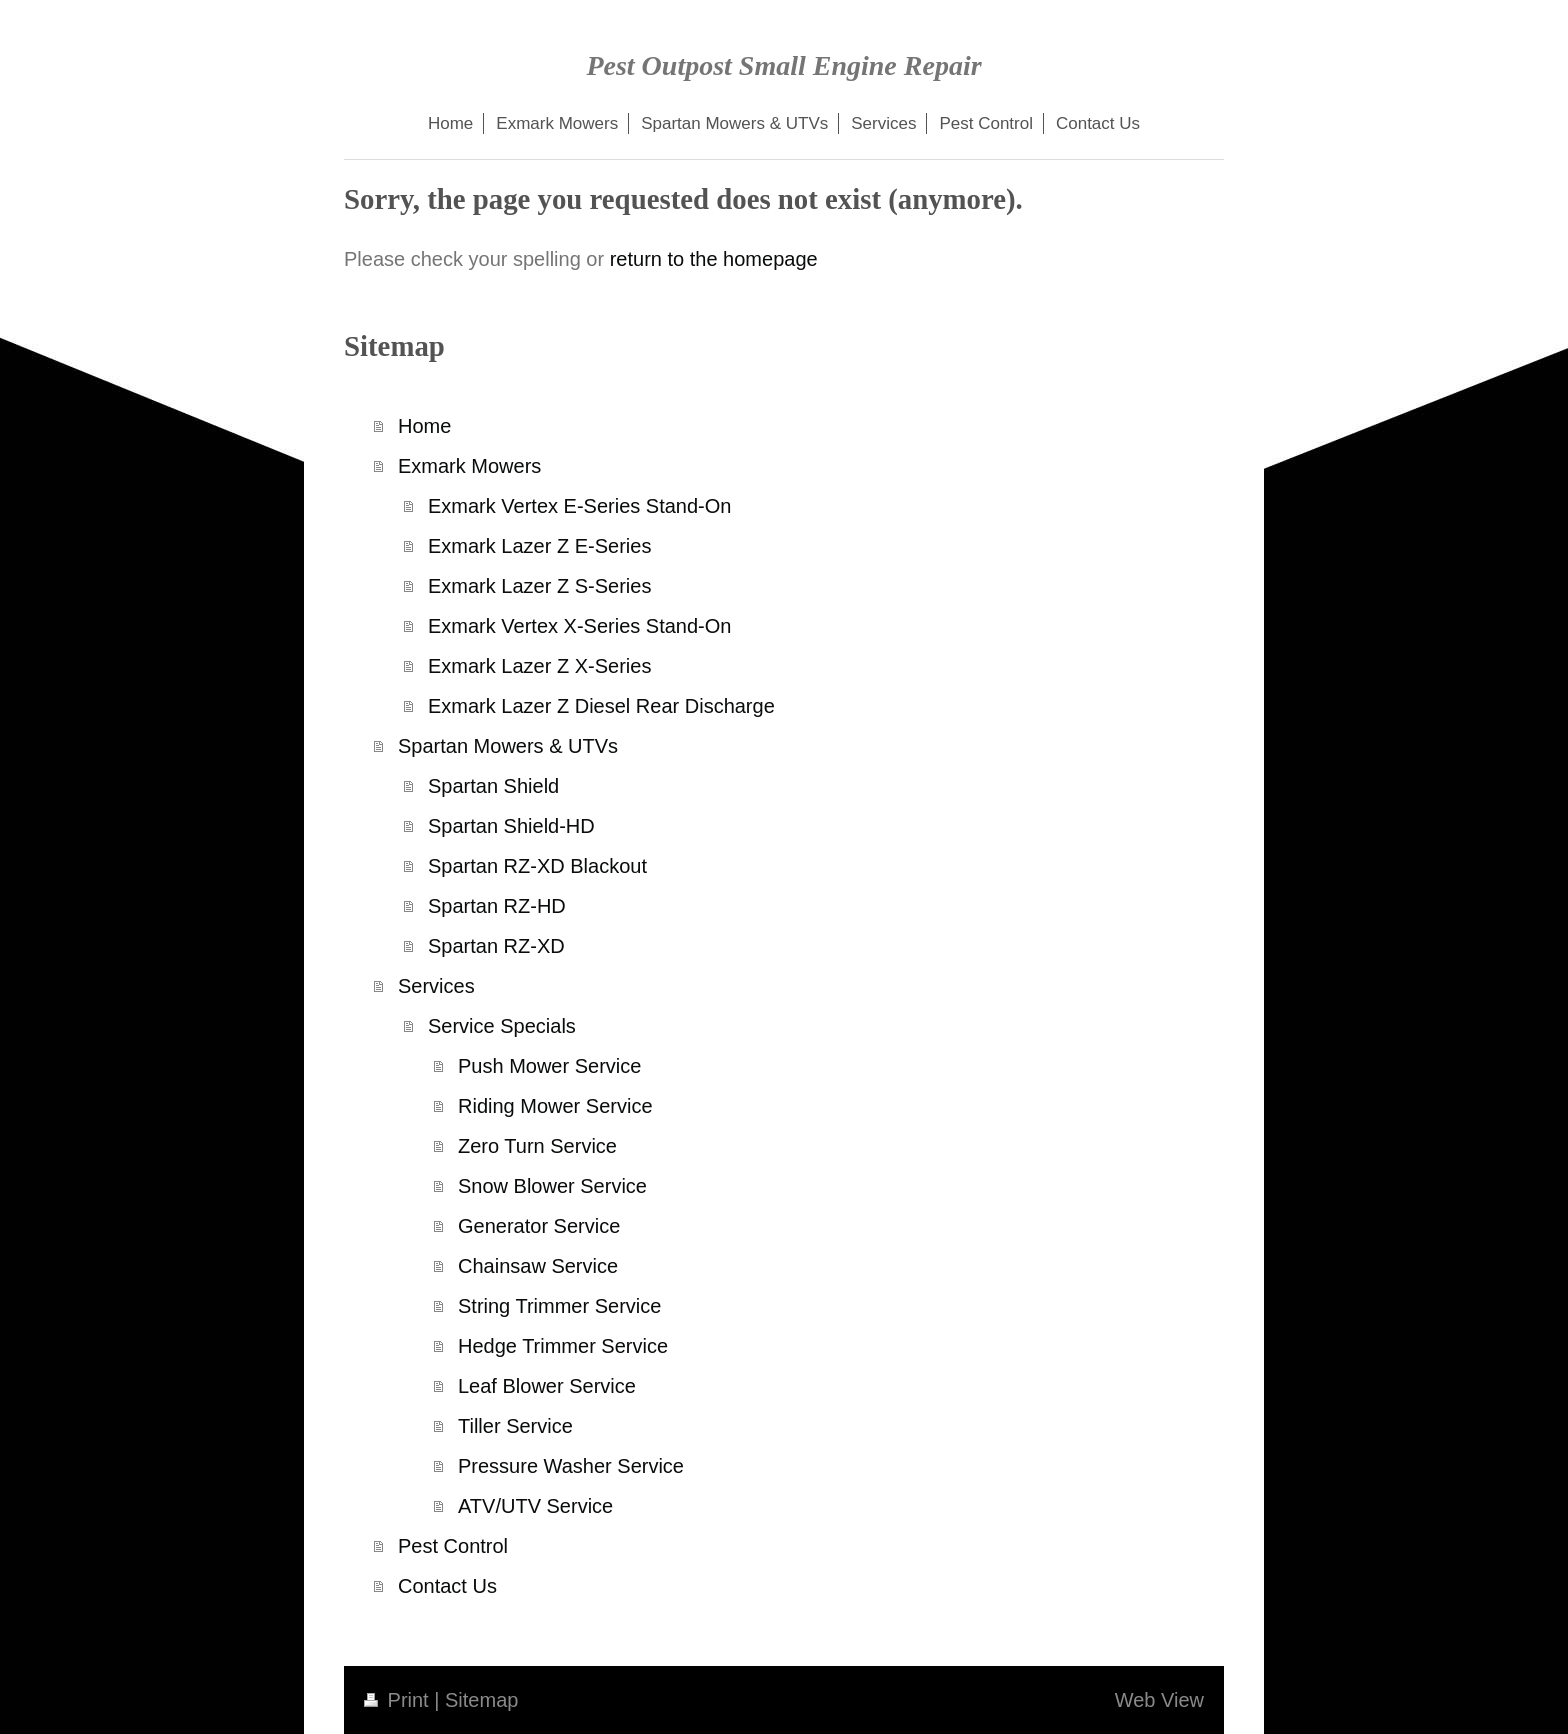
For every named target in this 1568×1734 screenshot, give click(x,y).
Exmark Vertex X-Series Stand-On (579, 626)
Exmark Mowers (469, 466)
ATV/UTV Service (535, 1506)
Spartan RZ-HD (497, 906)
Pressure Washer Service (571, 1466)
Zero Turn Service (537, 1146)
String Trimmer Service (559, 1306)
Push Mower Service (549, 1066)
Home (424, 426)
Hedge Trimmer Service (563, 1346)
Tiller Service (515, 1426)
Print (399, 1700)
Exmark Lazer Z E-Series (539, 546)
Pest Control (453, 1546)
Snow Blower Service (552, 1186)
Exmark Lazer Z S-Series (539, 586)
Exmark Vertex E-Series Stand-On (579, 506)
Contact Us (447, 1586)
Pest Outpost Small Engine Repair (783, 65)
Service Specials (502, 1026)
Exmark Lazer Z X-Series (539, 666)
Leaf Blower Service (547, 1386)
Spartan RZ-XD (496, 946)
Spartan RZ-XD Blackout (537, 866)
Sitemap (481, 1700)
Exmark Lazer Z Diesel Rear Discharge (601, 706)
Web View (1159, 1700)
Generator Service (539, 1226)
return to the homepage (714, 259)
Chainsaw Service (538, 1266)
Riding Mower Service (555, 1106)
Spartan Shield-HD (511, 826)
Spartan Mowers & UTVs (508, 746)
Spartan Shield (493, 786)
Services (436, 986)
